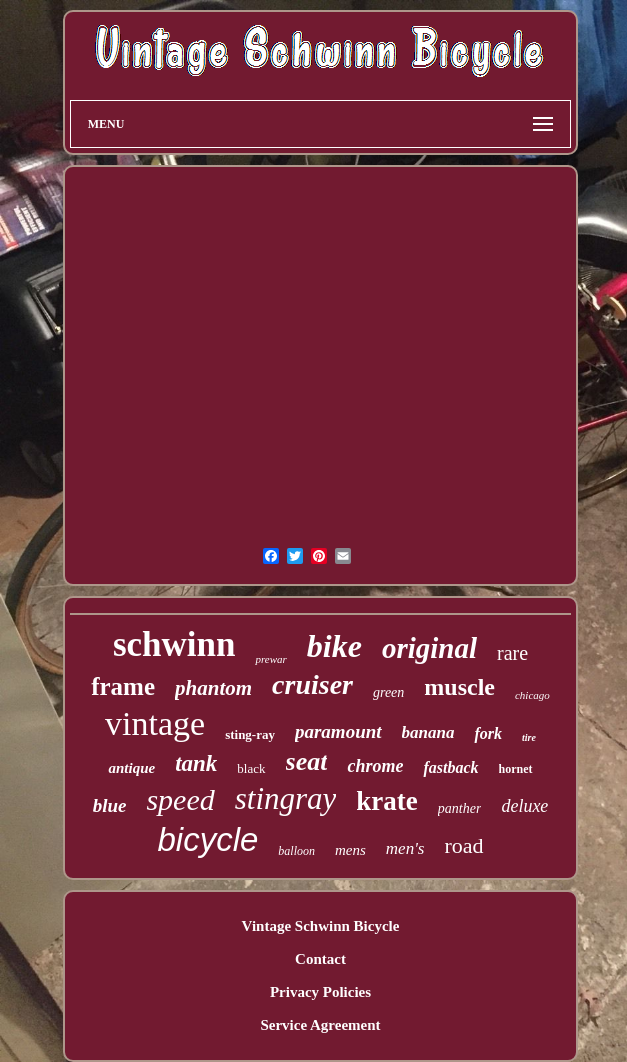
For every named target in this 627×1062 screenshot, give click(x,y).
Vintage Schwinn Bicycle (321, 926)
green (388, 692)
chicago (532, 695)
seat (307, 761)
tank (196, 763)
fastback (450, 767)
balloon (296, 851)
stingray (286, 798)
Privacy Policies (320, 992)
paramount (338, 731)
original (429, 648)
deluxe (524, 806)
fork (488, 733)
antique (131, 768)
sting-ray (250, 734)
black (251, 768)
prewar (270, 659)
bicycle (207, 839)
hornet (516, 769)
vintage (155, 723)
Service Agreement (320, 1025)
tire (529, 737)
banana (428, 732)
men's (405, 848)
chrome (375, 766)
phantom (213, 688)
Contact (320, 959)
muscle (459, 687)
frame (123, 686)
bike (334, 646)
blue (110, 805)
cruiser (312, 684)
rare (512, 653)
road (463, 845)
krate (386, 801)
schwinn (174, 644)
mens (350, 850)
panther (460, 808)
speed (180, 799)
